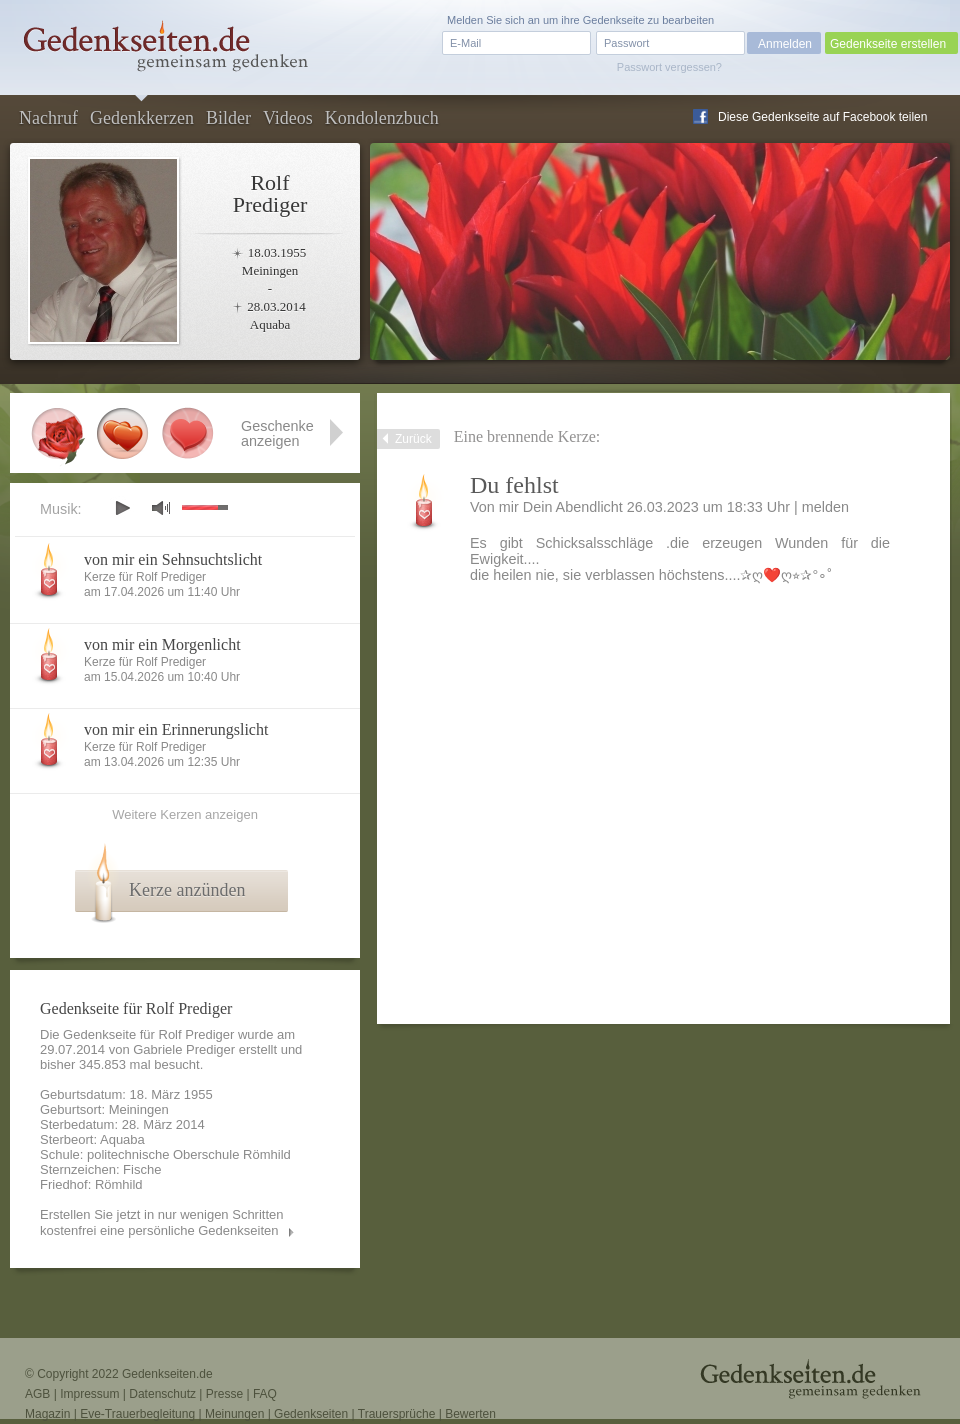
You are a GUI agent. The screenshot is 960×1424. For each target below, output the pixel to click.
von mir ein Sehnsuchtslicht (173, 559)
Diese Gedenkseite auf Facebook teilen (822, 117)
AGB (37, 1394)
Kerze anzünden (187, 890)
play (122, 508)
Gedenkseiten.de (167, 1374)
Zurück (413, 439)
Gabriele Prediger (184, 1049)
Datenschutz (162, 1394)
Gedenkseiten (311, 1414)
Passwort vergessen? (669, 67)
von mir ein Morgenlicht (162, 644)
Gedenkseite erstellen (888, 44)
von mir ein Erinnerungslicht (176, 729)
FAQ (265, 1394)
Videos (288, 118)
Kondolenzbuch (382, 118)
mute (161, 507)
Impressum (89, 1394)
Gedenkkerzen (142, 118)
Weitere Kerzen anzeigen (185, 814)
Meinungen (234, 1414)
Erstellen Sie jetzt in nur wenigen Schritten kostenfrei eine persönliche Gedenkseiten (162, 1222)
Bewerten (470, 1414)
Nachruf (48, 118)
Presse (224, 1394)
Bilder (228, 118)
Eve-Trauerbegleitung (137, 1414)
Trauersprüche (397, 1414)
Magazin (47, 1414)
